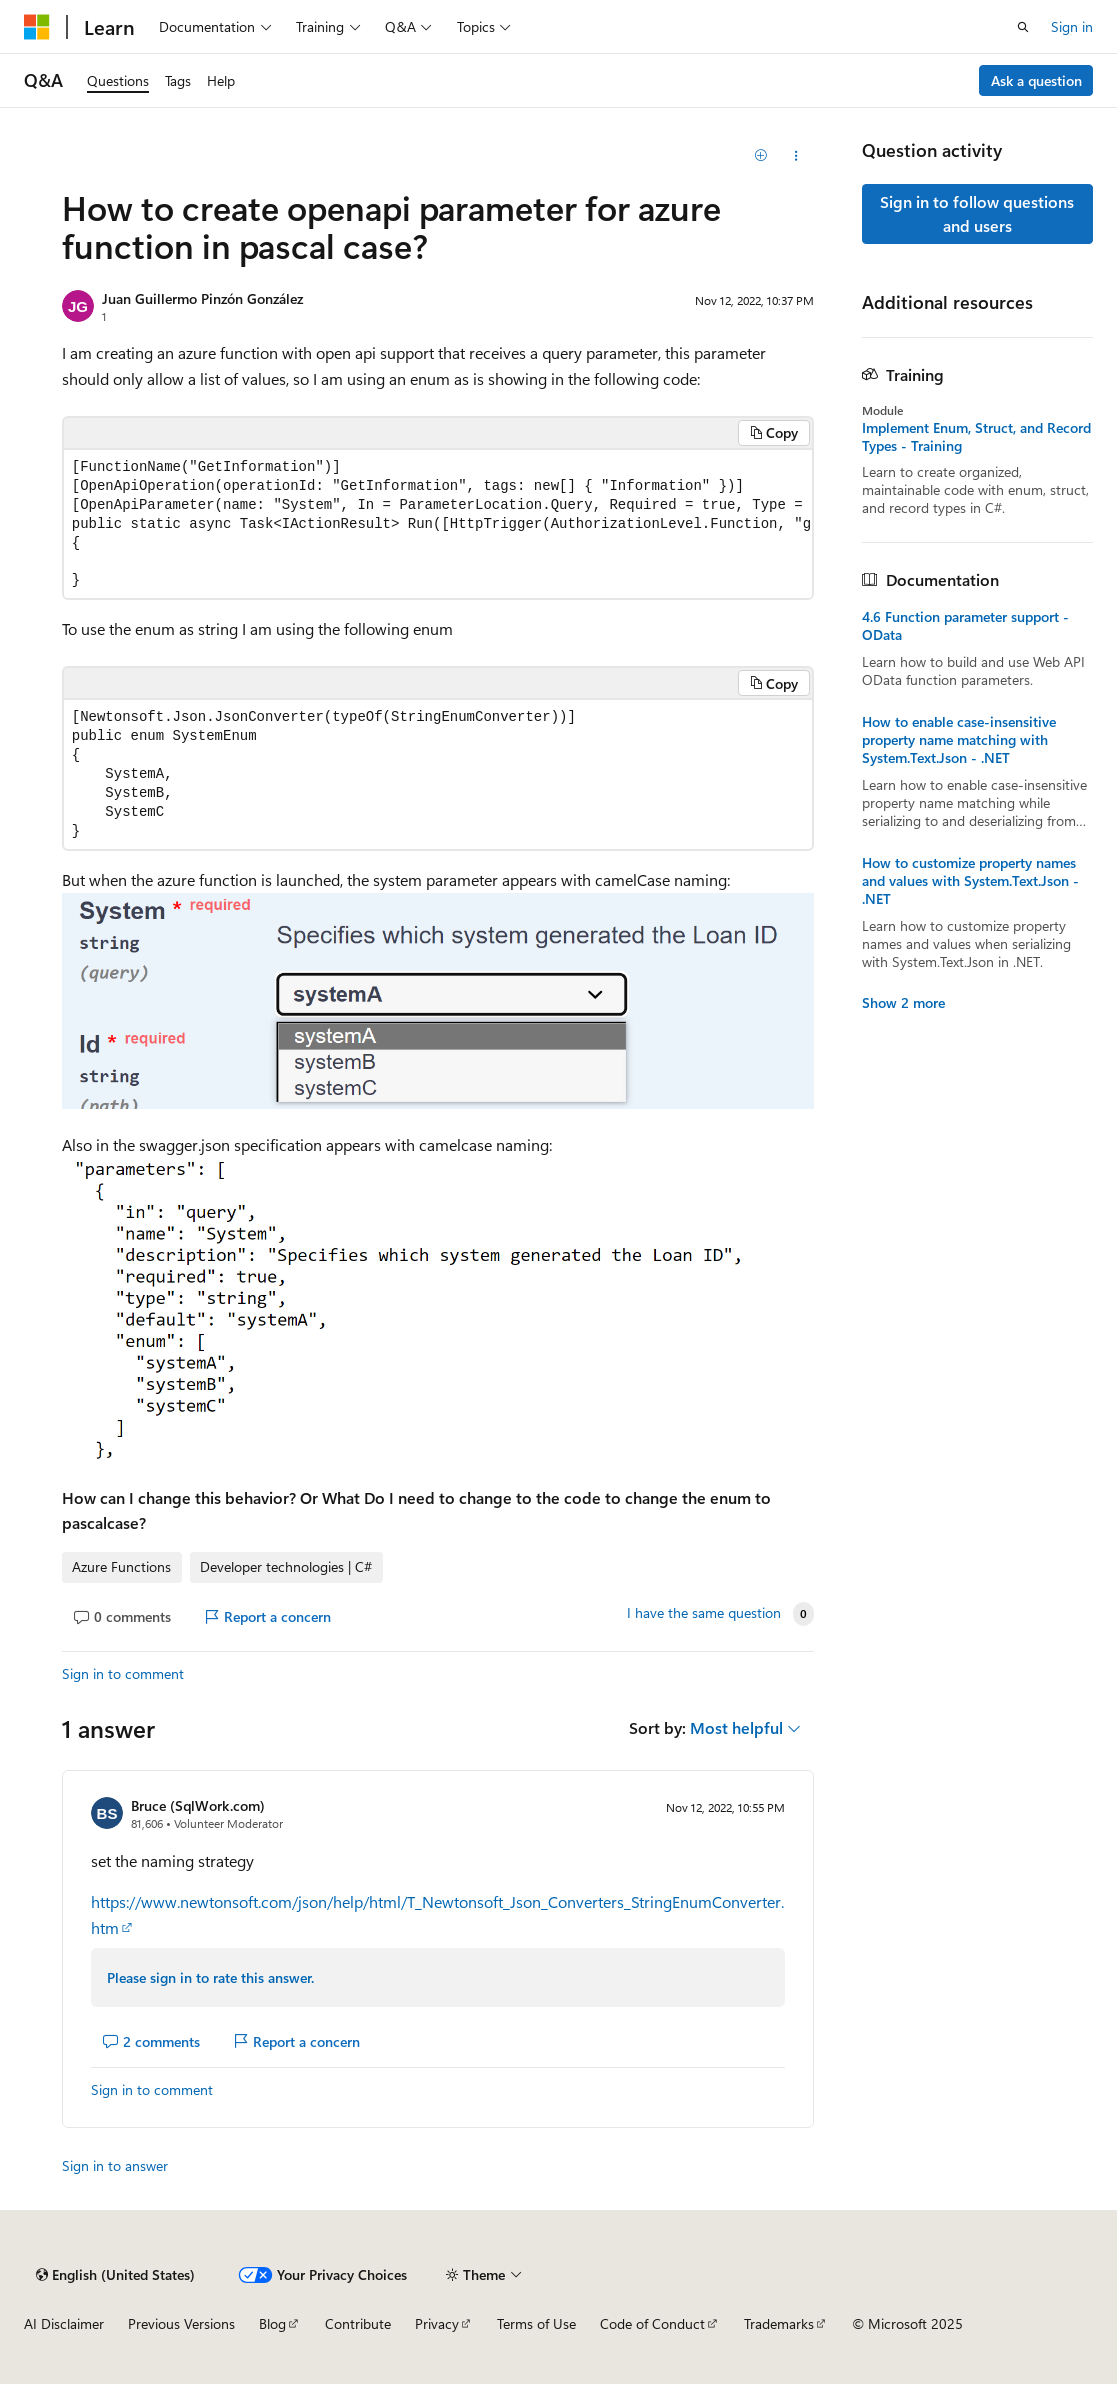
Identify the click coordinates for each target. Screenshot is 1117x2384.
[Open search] (1023, 27)
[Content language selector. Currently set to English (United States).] (115, 2275)
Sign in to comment (123, 1673)
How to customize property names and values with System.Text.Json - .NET (970, 881)
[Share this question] (796, 156)
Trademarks (779, 2323)
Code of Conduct (652, 2323)
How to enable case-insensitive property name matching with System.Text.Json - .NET (959, 740)
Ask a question (1036, 80)
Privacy (437, 2323)
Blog (272, 2323)
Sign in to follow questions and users (977, 213)
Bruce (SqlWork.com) (198, 1805)
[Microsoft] (37, 27)
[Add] (760, 156)
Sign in (1072, 26)
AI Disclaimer (64, 2323)
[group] (438, 524)
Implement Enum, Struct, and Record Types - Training (976, 437)
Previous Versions (181, 2323)
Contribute (358, 2323)
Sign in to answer (115, 2165)
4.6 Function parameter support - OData (965, 626)
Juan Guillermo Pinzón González (202, 298)
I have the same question (704, 1613)
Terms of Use (536, 2323)
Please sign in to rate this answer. (210, 1977)
